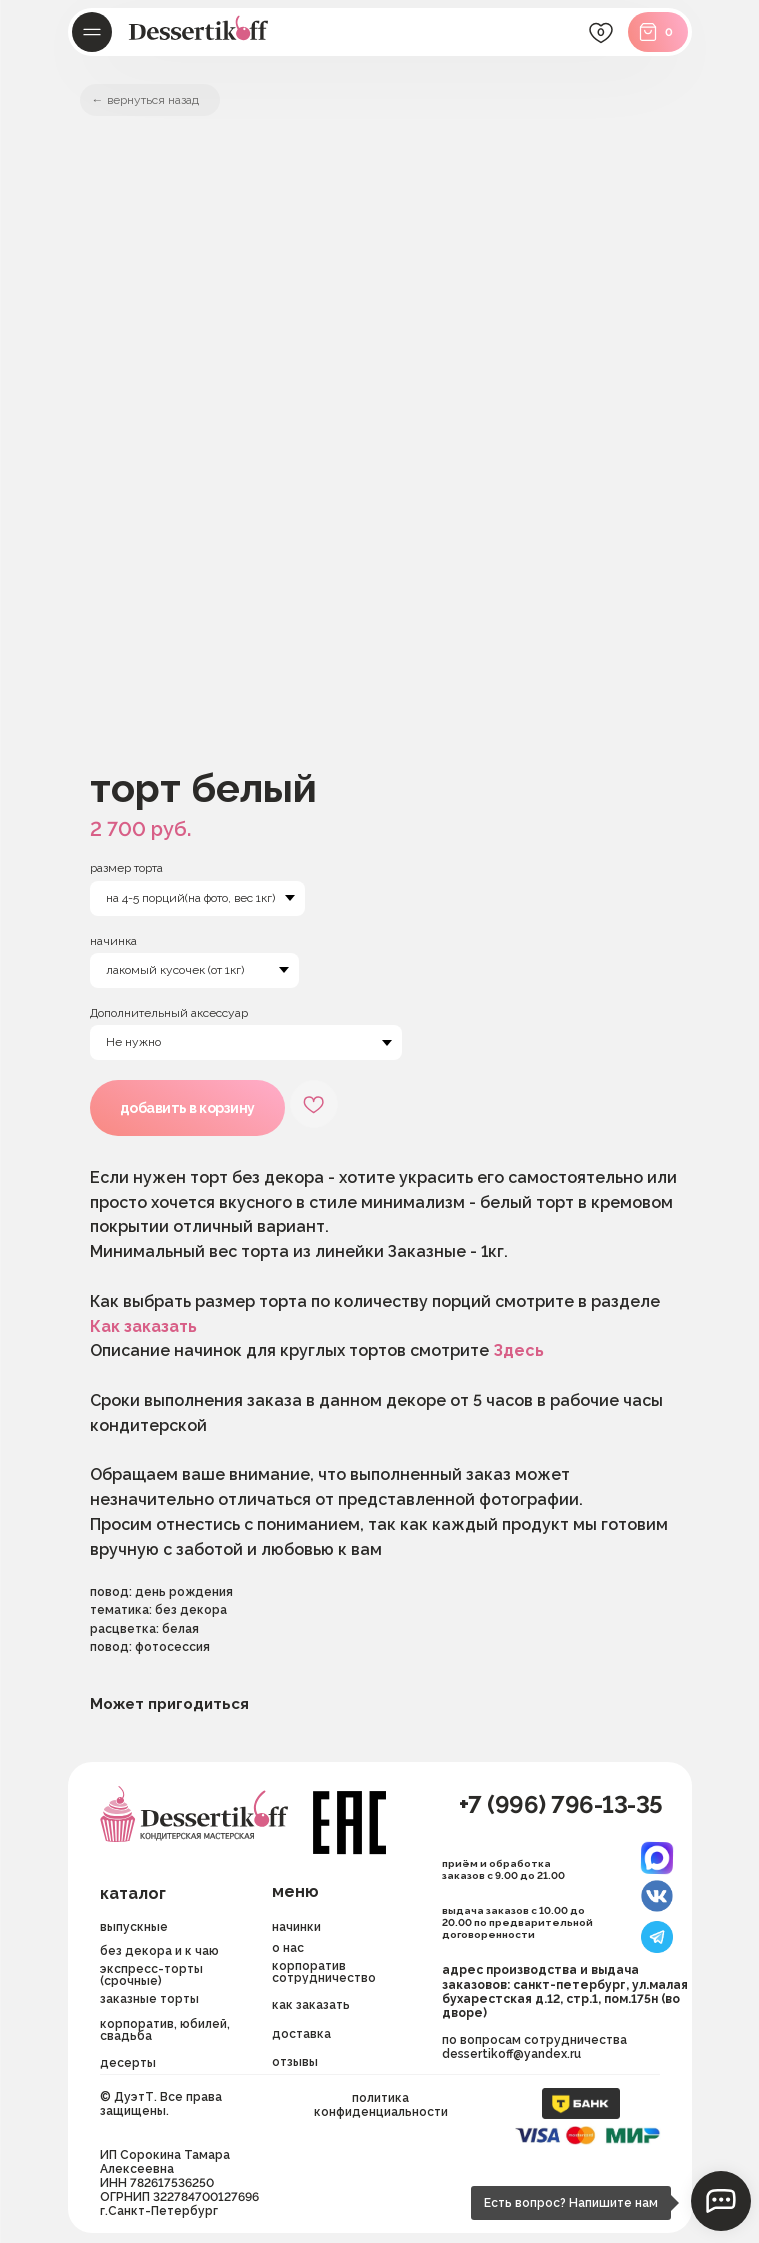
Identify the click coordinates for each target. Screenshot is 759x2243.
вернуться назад (153, 100)
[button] (342, 2034)
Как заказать (143, 1326)
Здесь (518, 1350)
